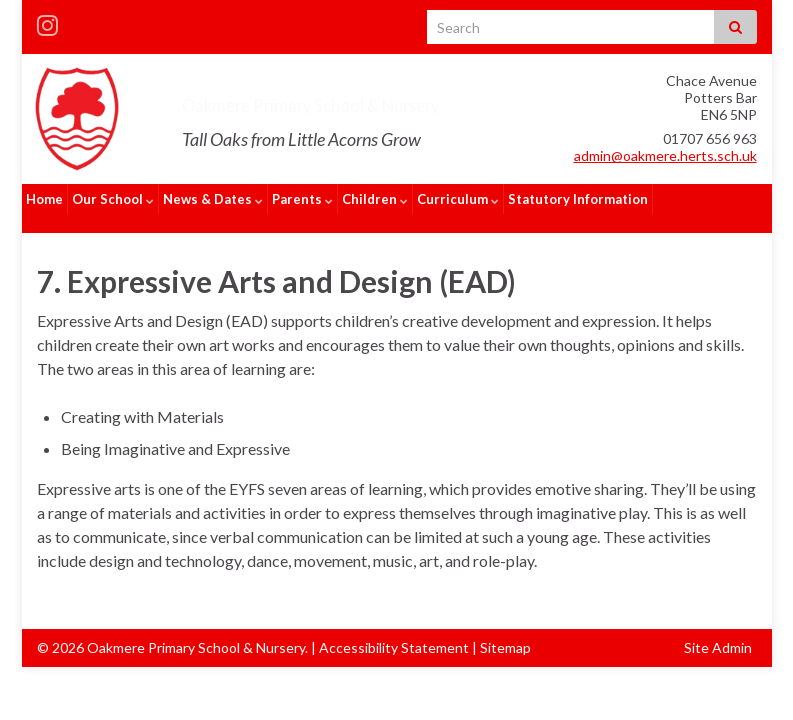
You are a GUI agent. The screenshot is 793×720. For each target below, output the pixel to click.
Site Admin (718, 628)
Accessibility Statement (394, 628)
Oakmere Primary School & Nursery (400, 101)
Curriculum (458, 199)
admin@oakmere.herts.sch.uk (665, 155)
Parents (302, 199)
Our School (113, 199)
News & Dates (213, 199)
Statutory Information (578, 199)
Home (44, 199)
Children (375, 199)
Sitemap (505, 628)
